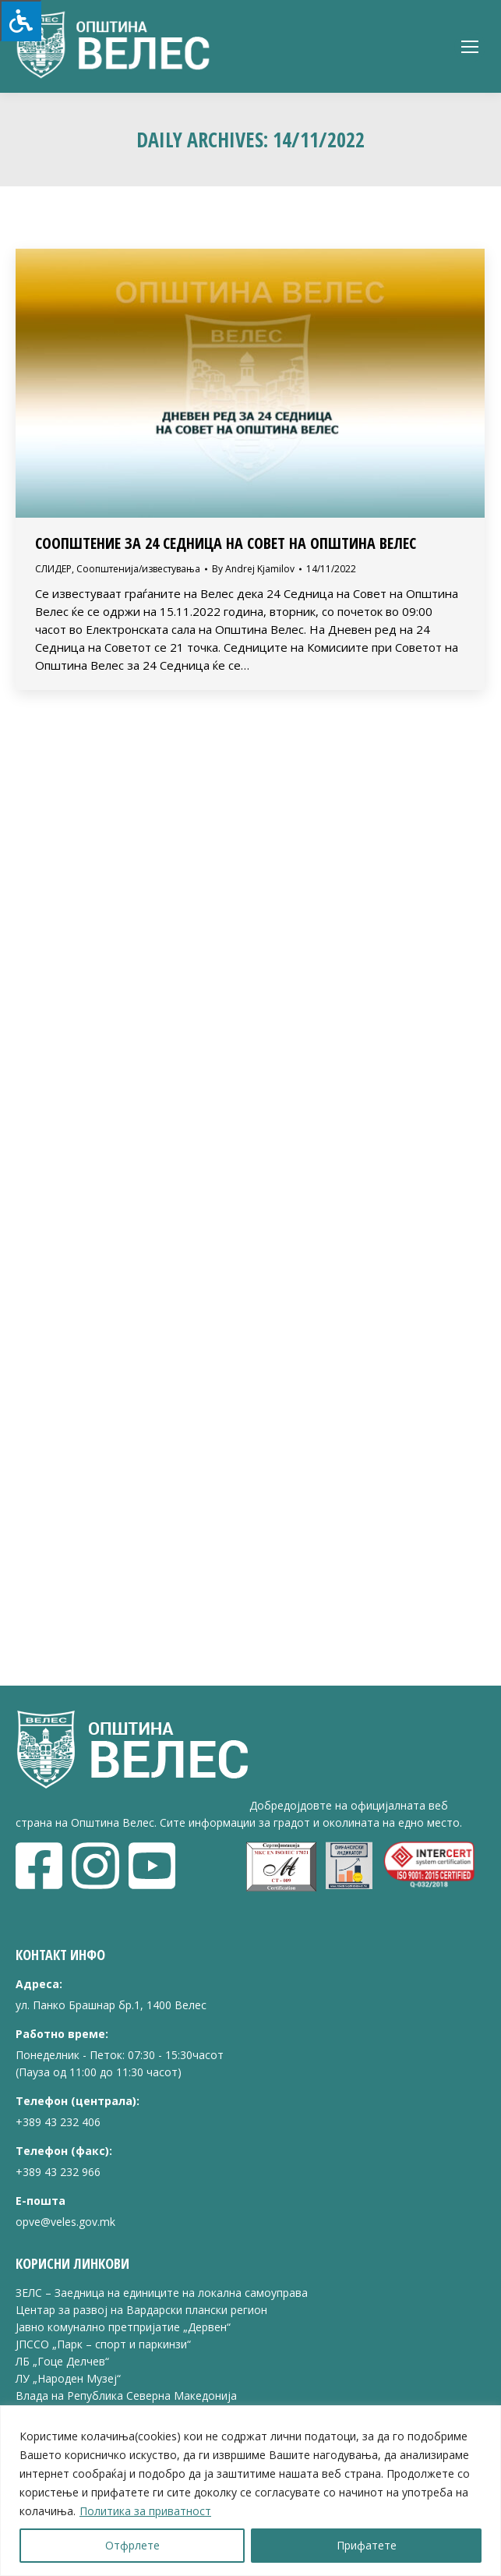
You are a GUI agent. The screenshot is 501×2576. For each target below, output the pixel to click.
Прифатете (367, 2545)
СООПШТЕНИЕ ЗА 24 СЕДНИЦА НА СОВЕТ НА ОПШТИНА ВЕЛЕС (225, 543)
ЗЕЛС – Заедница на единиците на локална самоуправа (162, 2292)
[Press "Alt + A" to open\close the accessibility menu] (20, 20)
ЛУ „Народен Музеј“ (68, 2378)
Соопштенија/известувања (138, 568)
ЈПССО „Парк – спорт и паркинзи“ (103, 2344)
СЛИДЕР (53, 568)
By (253, 568)
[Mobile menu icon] (469, 46)
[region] (250, 2490)
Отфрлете (132, 2545)
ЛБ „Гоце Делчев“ (62, 2361)
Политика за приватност (145, 2510)
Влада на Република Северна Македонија (126, 2395)
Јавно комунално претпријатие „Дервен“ (123, 2326)
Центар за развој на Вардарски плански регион (141, 2309)
